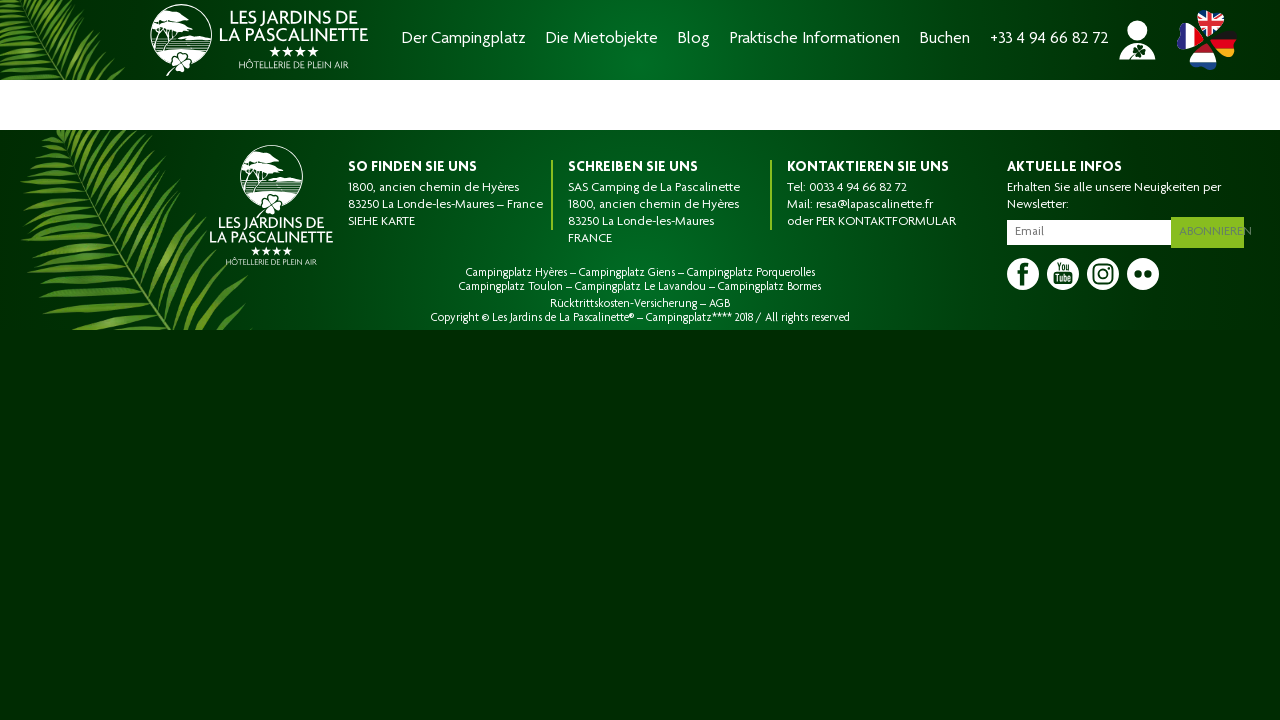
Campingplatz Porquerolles (751, 273)
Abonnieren (1215, 229)
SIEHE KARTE (381, 222)
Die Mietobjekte (602, 39)
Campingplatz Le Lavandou (640, 287)
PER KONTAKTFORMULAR (886, 222)
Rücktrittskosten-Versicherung (623, 304)
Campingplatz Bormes (769, 287)
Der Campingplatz (464, 39)
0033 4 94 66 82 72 (858, 188)
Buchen (945, 39)
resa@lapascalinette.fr (874, 205)
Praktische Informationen (815, 39)
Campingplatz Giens (627, 273)
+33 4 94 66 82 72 (1049, 39)
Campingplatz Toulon (511, 287)
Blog (694, 39)
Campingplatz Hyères (516, 273)
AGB (719, 304)
